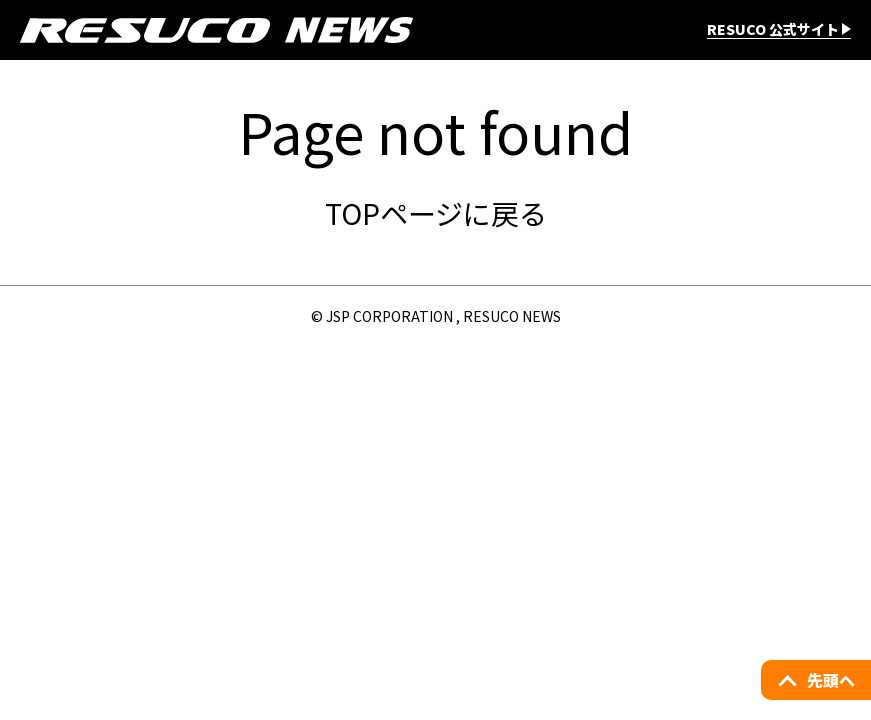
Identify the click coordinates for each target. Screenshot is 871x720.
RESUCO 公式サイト (773, 30)
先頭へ (831, 680)
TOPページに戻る (436, 213)
